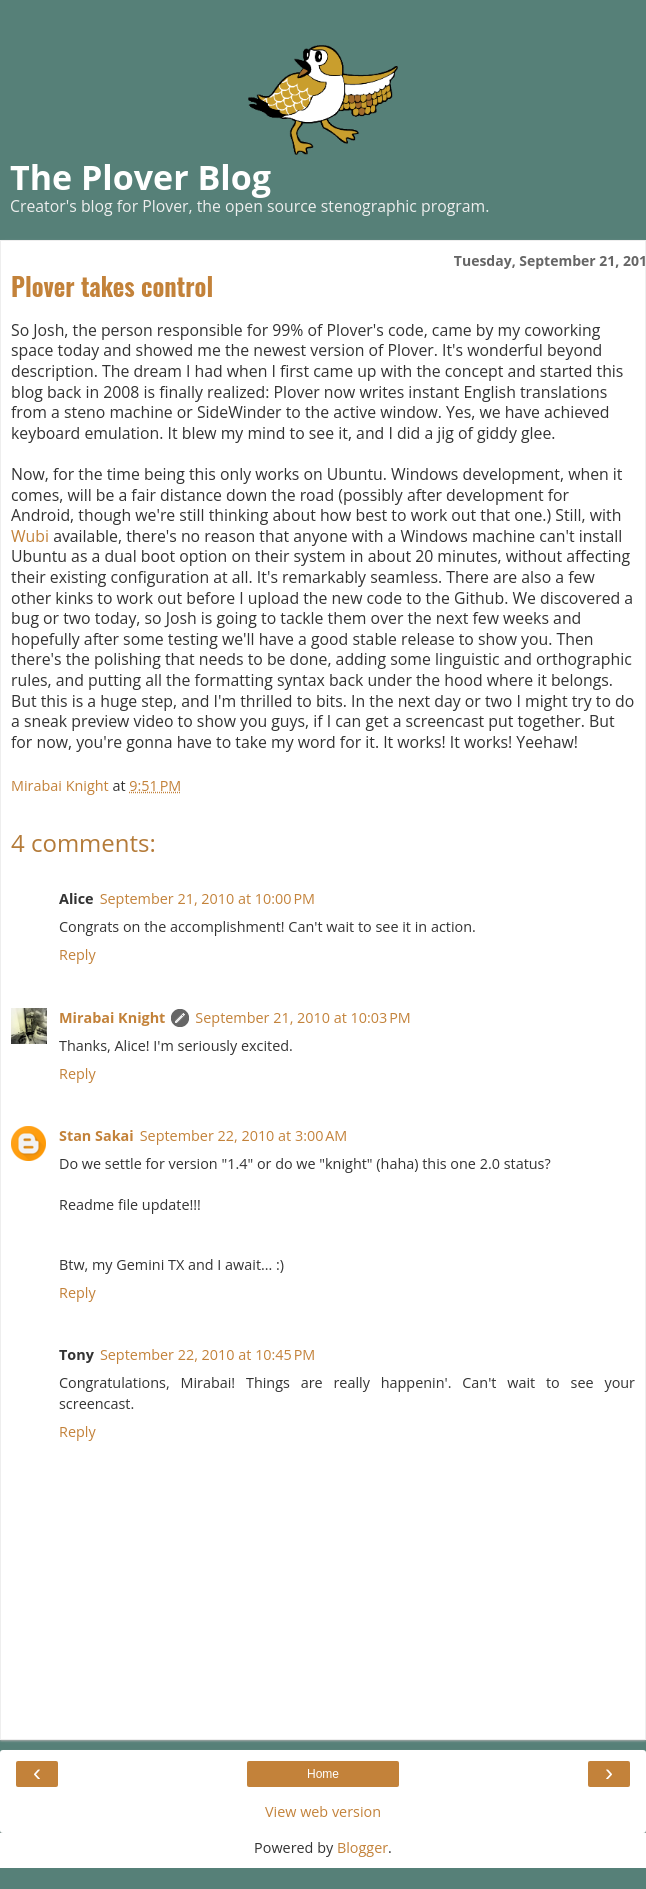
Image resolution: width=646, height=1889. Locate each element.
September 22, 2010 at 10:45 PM (207, 1354)
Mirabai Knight (112, 1017)
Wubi (30, 536)
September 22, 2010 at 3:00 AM (244, 1135)
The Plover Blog (140, 177)
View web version (323, 1811)
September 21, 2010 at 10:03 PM (302, 1017)
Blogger (362, 1847)
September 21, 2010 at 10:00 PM (207, 898)
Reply (77, 954)
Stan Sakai (96, 1135)
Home (323, 1774)
